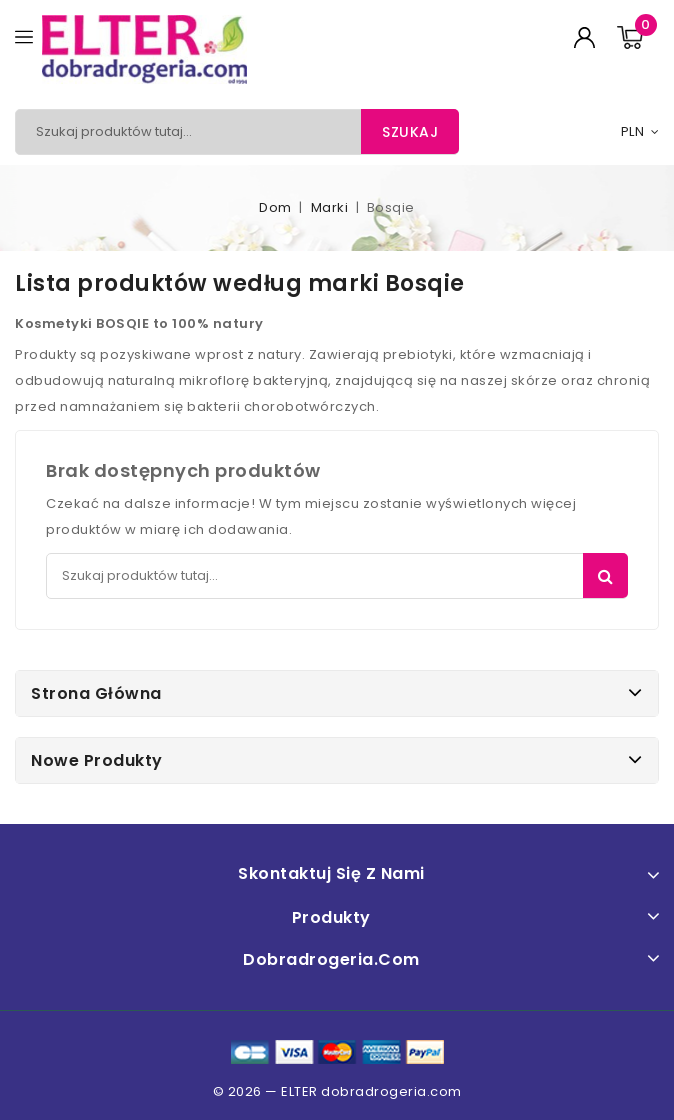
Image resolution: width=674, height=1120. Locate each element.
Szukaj (410, 132)
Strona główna (96, 693)
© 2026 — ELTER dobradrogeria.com (337, 1091)
